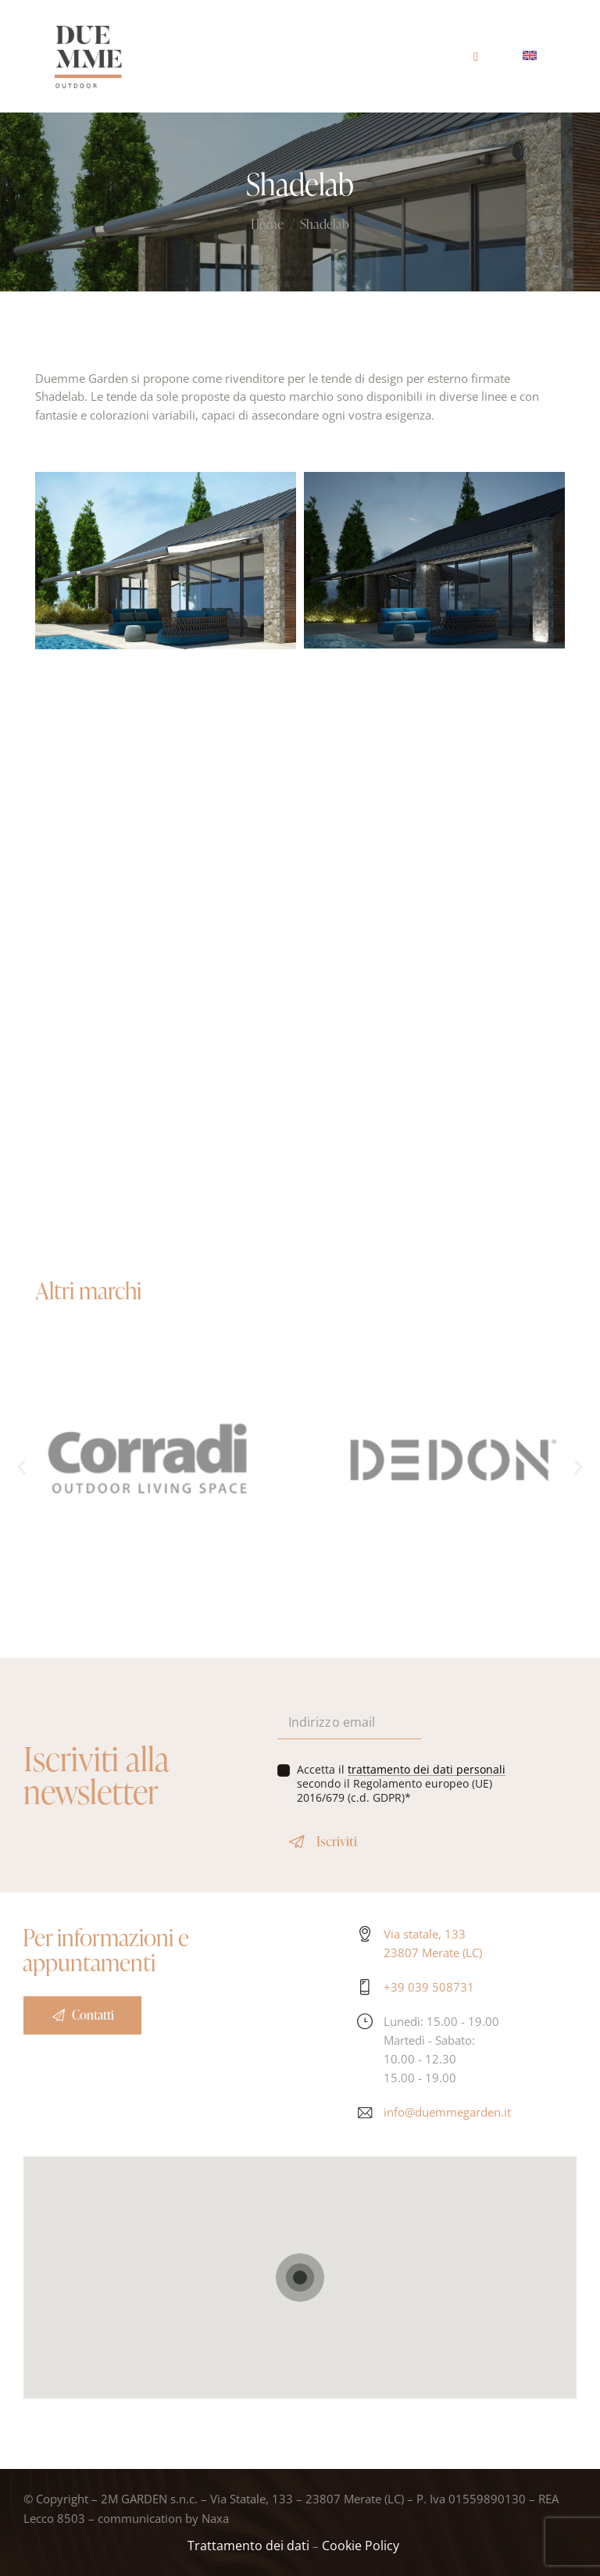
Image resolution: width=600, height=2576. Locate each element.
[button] (21, 1466)
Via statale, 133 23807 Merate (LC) (433, 1943)
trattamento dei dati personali (426, 1770)
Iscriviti (336, 1841)
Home (267, 225)
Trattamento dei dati (248, 2545)
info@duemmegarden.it (447, 2112)
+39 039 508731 (429, 1987)
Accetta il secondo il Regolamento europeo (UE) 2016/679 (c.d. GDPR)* (401, 1784)
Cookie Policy (360, 2545)
